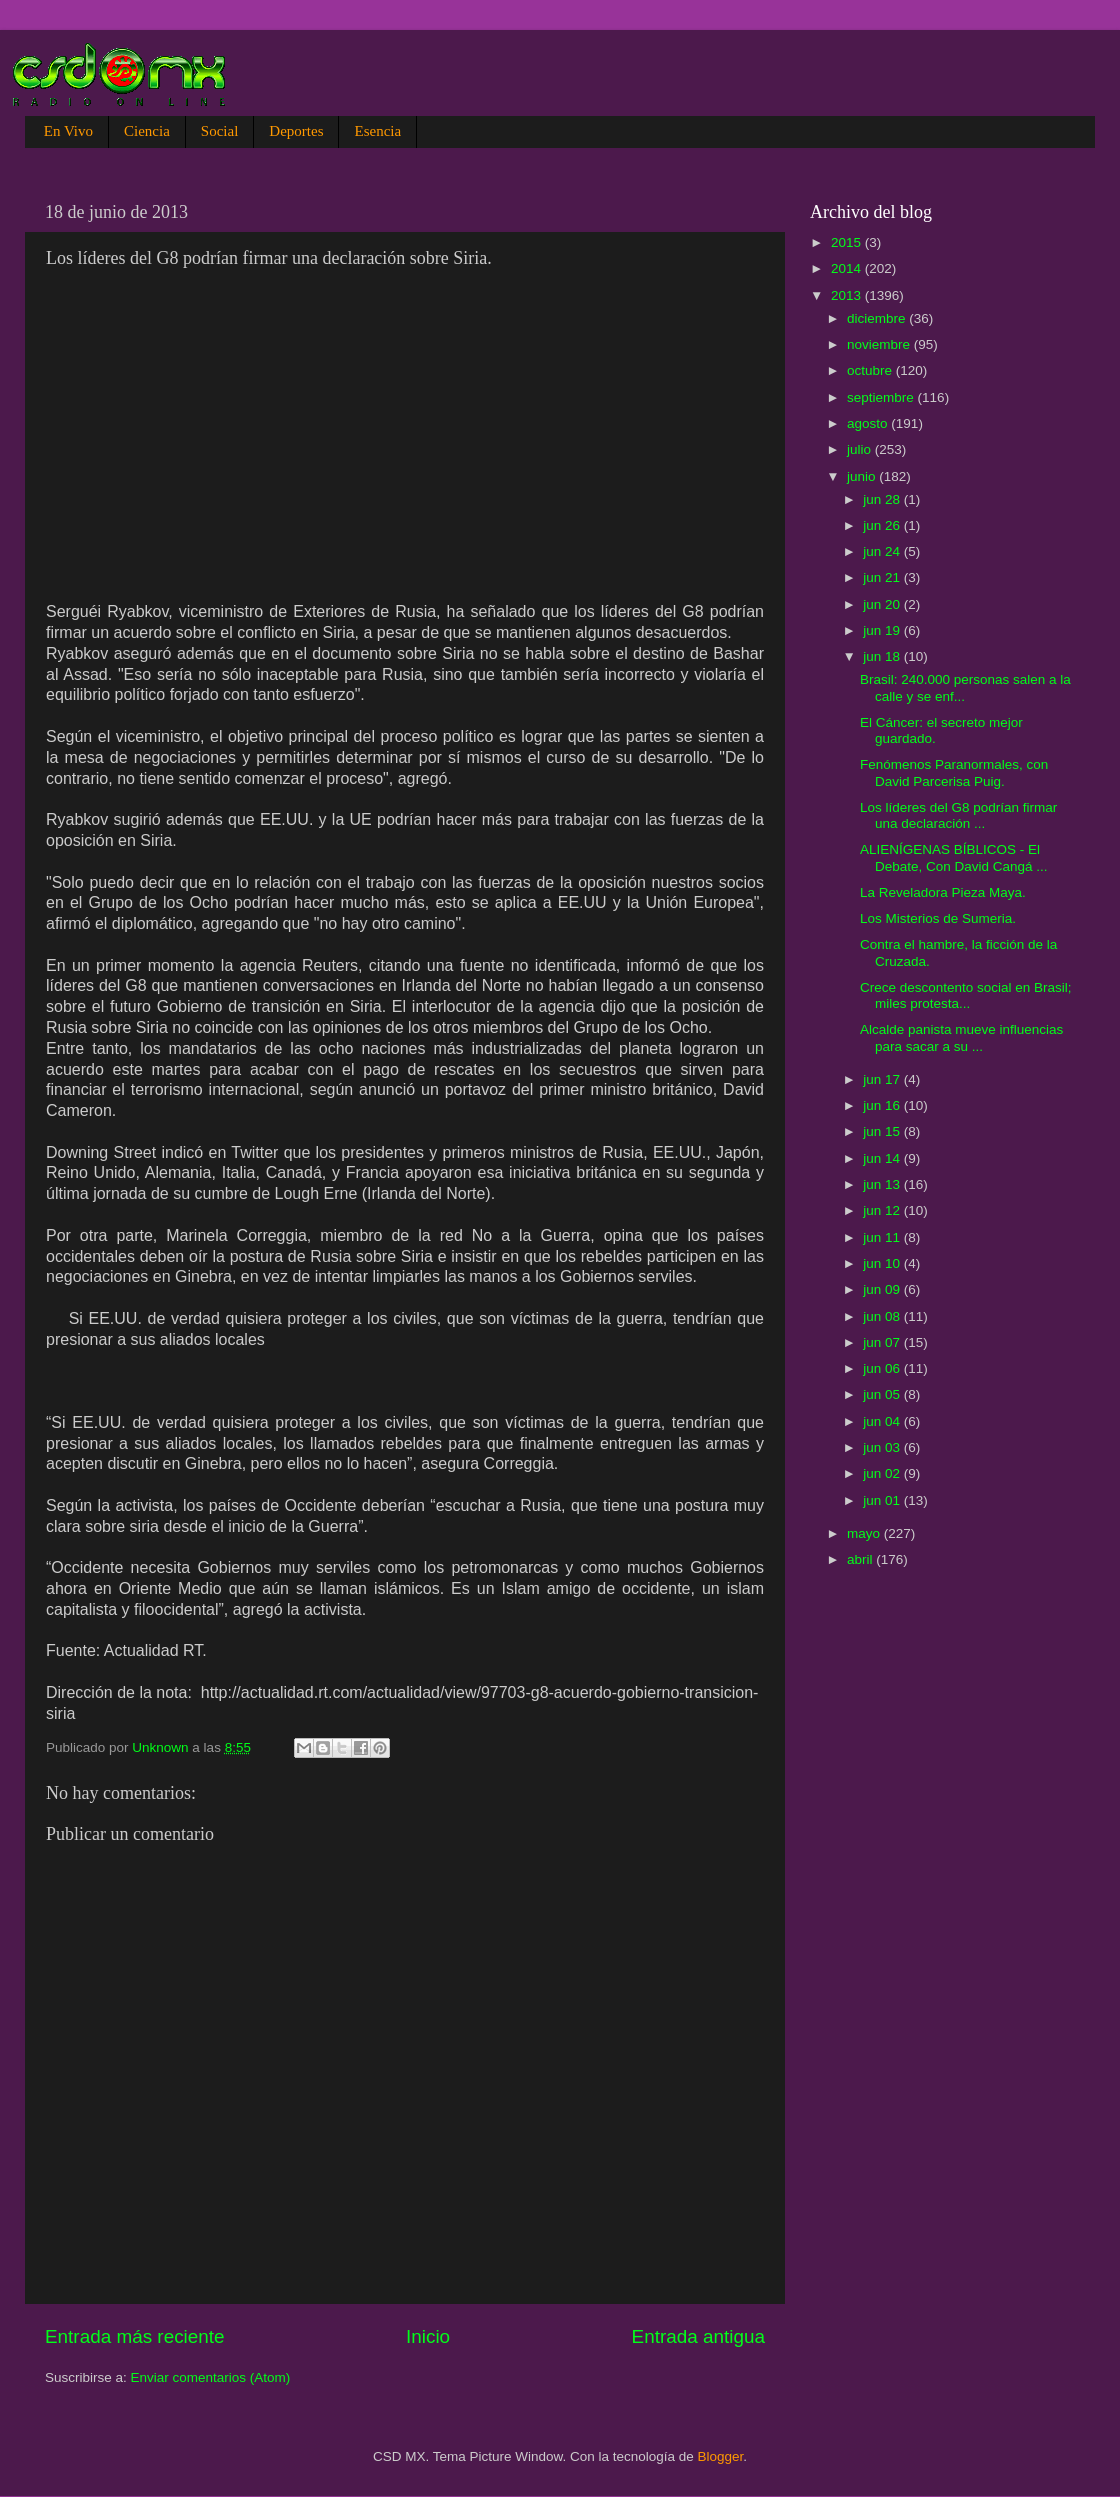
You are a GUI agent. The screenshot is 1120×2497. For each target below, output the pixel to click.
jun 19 (883, 630)
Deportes (296, 131)
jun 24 (883, 551)
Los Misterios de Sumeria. (938, 918)
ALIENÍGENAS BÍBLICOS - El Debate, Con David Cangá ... (954, 857)
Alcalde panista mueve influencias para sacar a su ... (961, 1037)
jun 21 (883, 577)
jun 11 (883, 1237)
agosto (869, 423)
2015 (848, 242)
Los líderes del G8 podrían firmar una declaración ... (958, 815)
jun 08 (883, 1316)
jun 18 (883, 656)
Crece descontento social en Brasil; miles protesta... (966, 995)
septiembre (882, 397)
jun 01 (883, 1500)
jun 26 (883, 525)
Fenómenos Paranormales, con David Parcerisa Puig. (954, 772)
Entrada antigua (698, 2336)
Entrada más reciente (135, 2336)
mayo (865, 1533)
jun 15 (883, 1131)
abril (861, 1559)
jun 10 (883, 1263)
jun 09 (883, 1289)
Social (220, 131)
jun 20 (883, 604)
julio (861, 449)
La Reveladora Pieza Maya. (943, 892)
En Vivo (68, 131)
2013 (848, 295)
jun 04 (883, 1421)
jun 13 (883, 1184)
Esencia (377, 131)
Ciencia (147, 131)
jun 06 (883, 1368)
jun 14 (883, 1158)
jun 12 (883, 1210)
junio (863, 476)
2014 (848, 268)
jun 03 (883, 1447)
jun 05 (883, 1394)
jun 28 (883, 499)
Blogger (721, 2456)
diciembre (878, 318)
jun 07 (883, 1342)
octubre (871, 370)
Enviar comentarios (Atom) (211, 2377)
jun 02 (883, 1473)
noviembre (880, 344)
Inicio (428, 2336)
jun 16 (883, 1105)
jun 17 (883, 1079)
